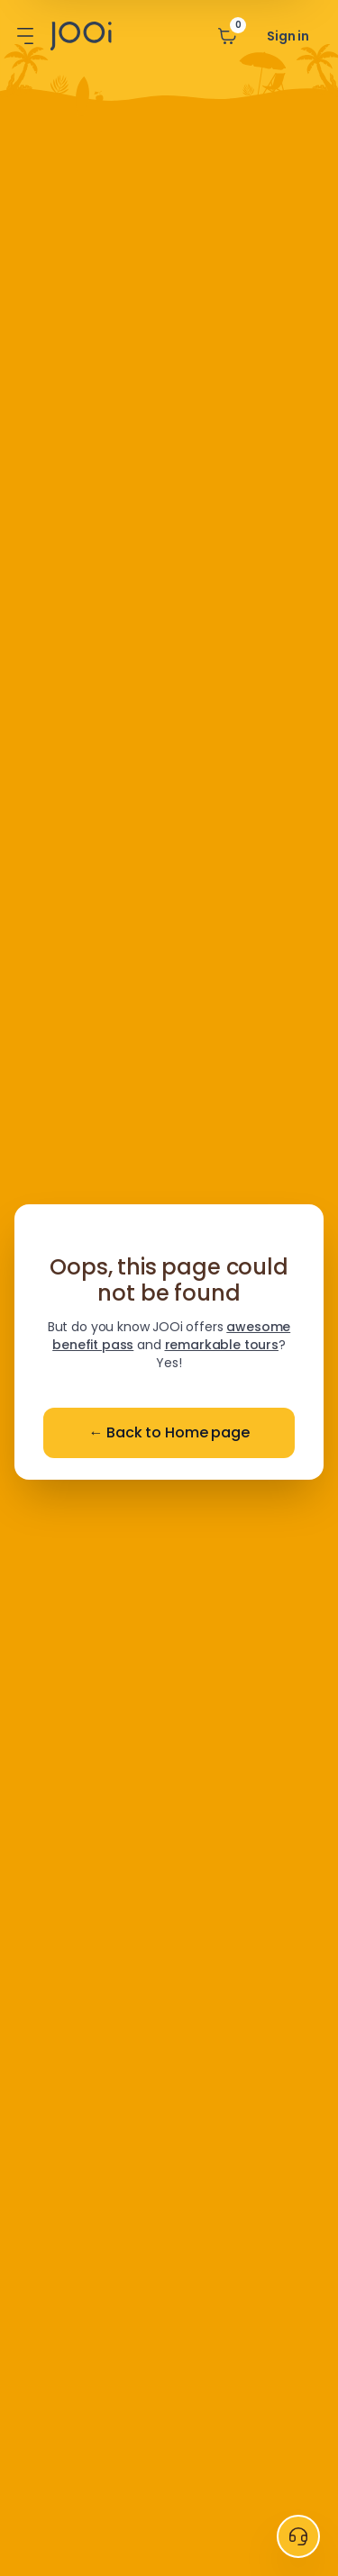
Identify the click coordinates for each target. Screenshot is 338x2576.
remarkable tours (222, 1345)
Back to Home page (168, 1433)
